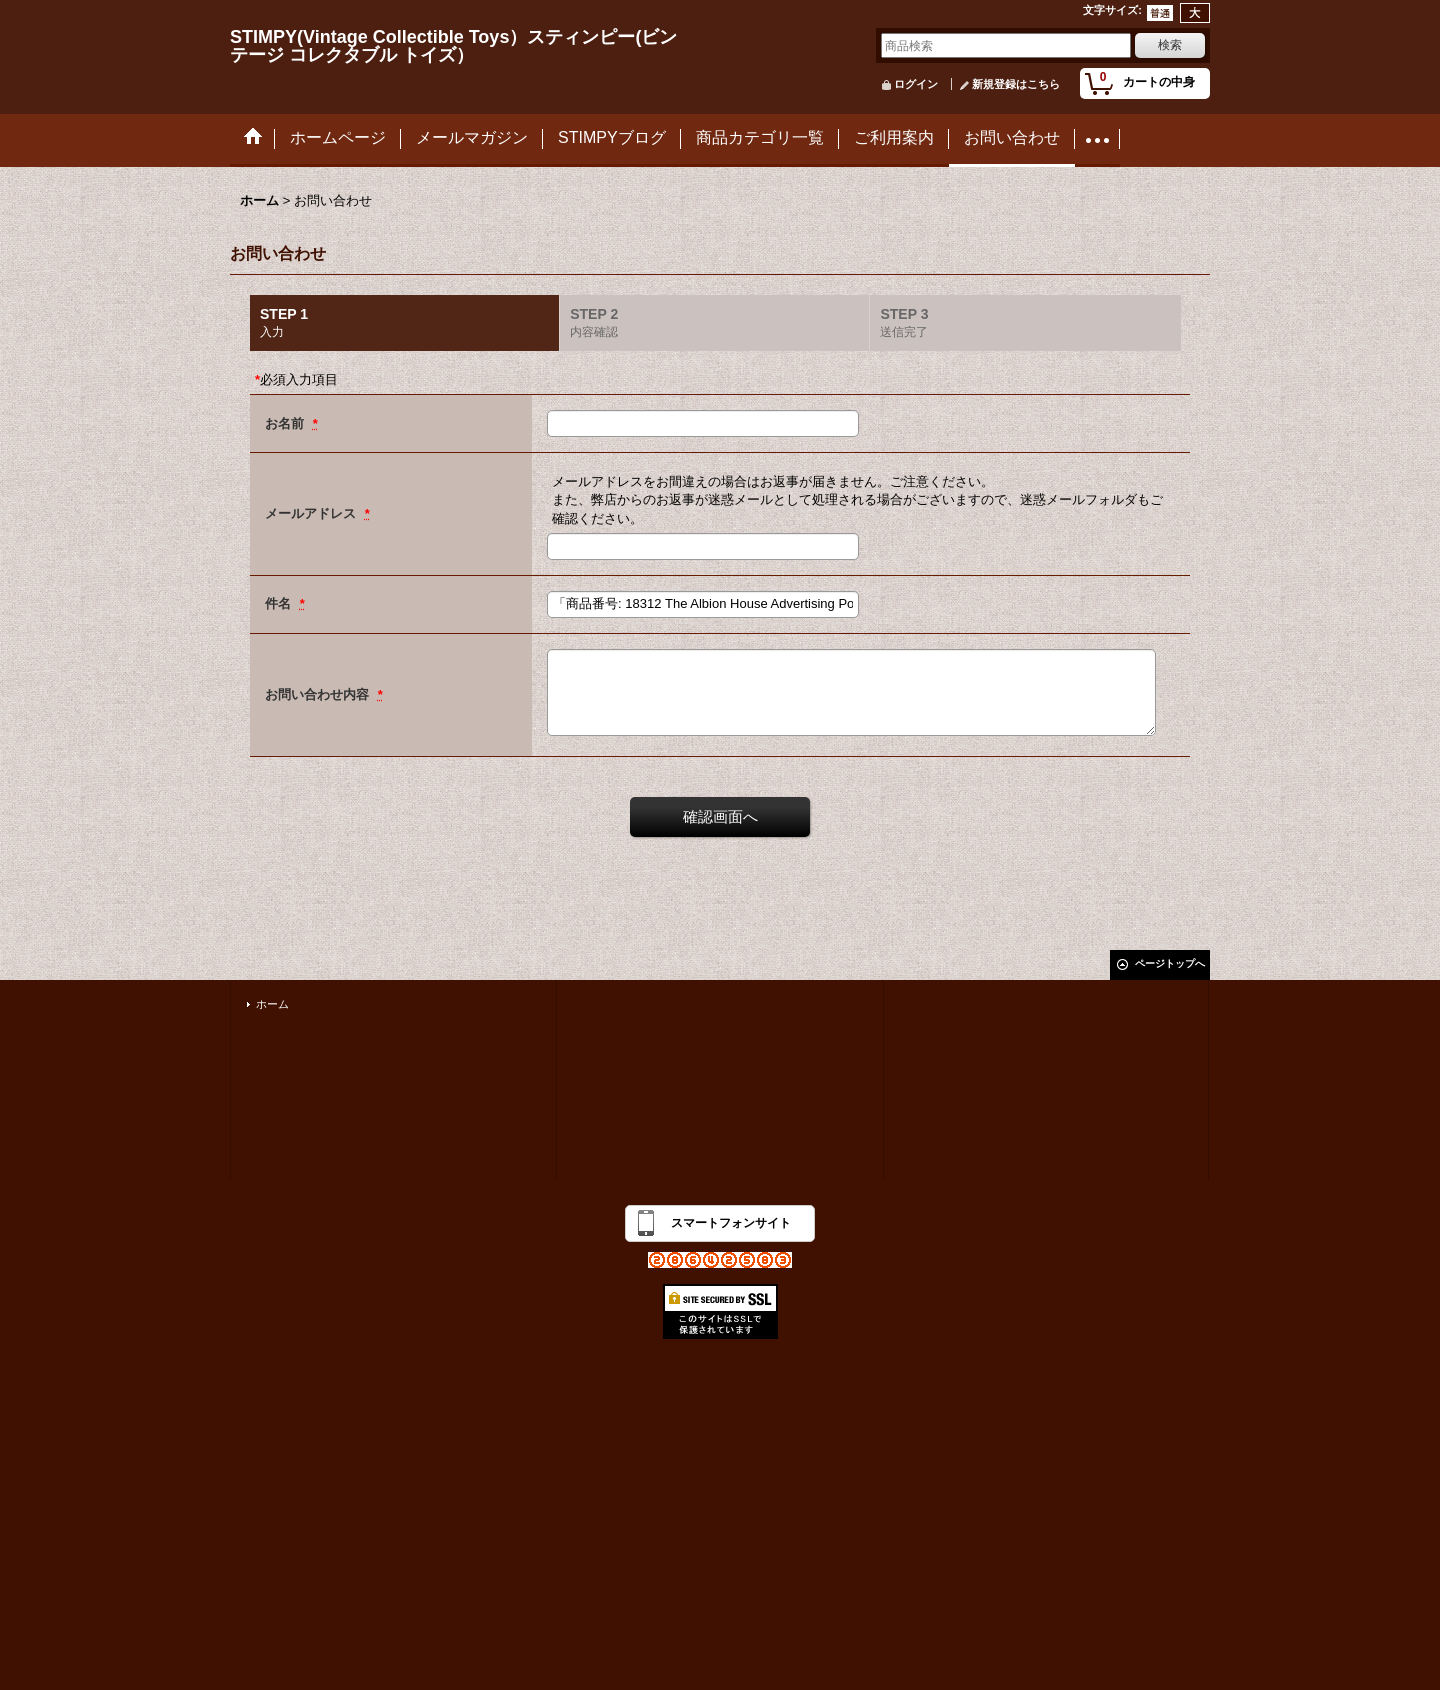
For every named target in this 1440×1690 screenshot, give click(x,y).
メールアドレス (312, 513)
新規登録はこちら (1016, 84)
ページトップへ (1170, 963)
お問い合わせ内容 (319, 694)
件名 (280, 603)
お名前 (286, 423)
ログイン (916, 84)
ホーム (272, 1004)
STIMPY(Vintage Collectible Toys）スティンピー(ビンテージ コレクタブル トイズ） (453, 46)
